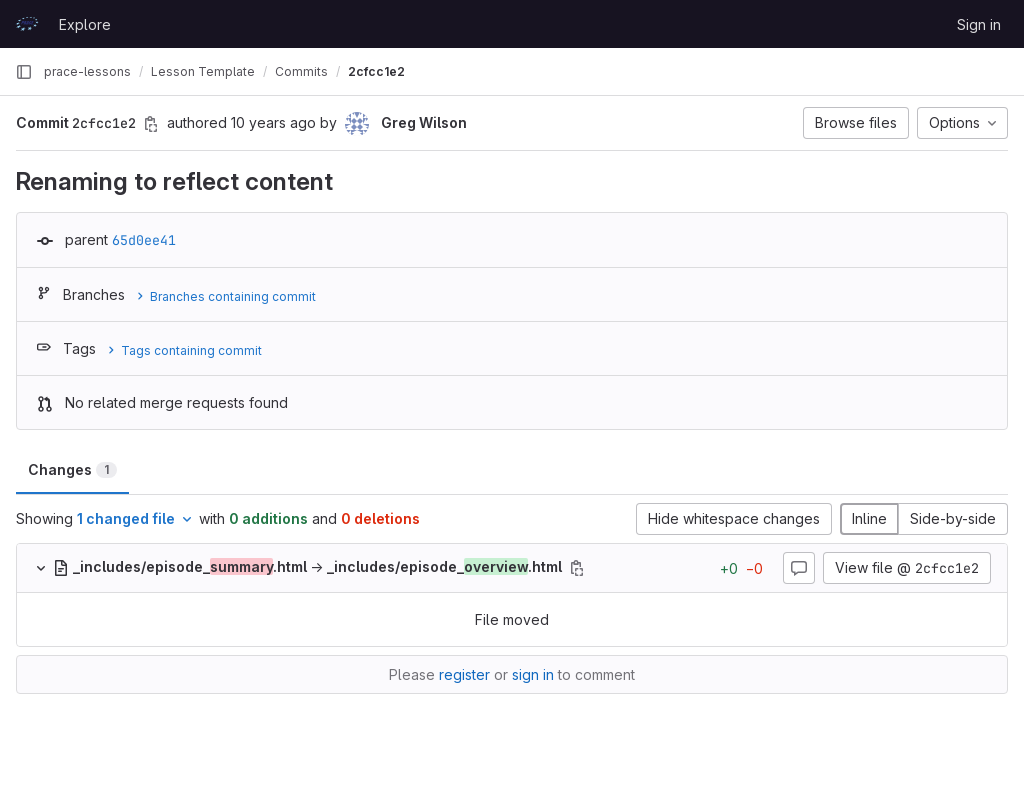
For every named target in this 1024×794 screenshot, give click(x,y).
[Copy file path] (577, 568)
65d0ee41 (144, 240)
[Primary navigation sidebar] (24, 72)
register (464, 674)
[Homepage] (27, 24)
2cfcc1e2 (376, 71)
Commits (301, 71)
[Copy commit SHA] (151, 124)
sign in (533, 674)
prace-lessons (87, 71)
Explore (85, 24)
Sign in (979, 24)
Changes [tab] (72, 469)
